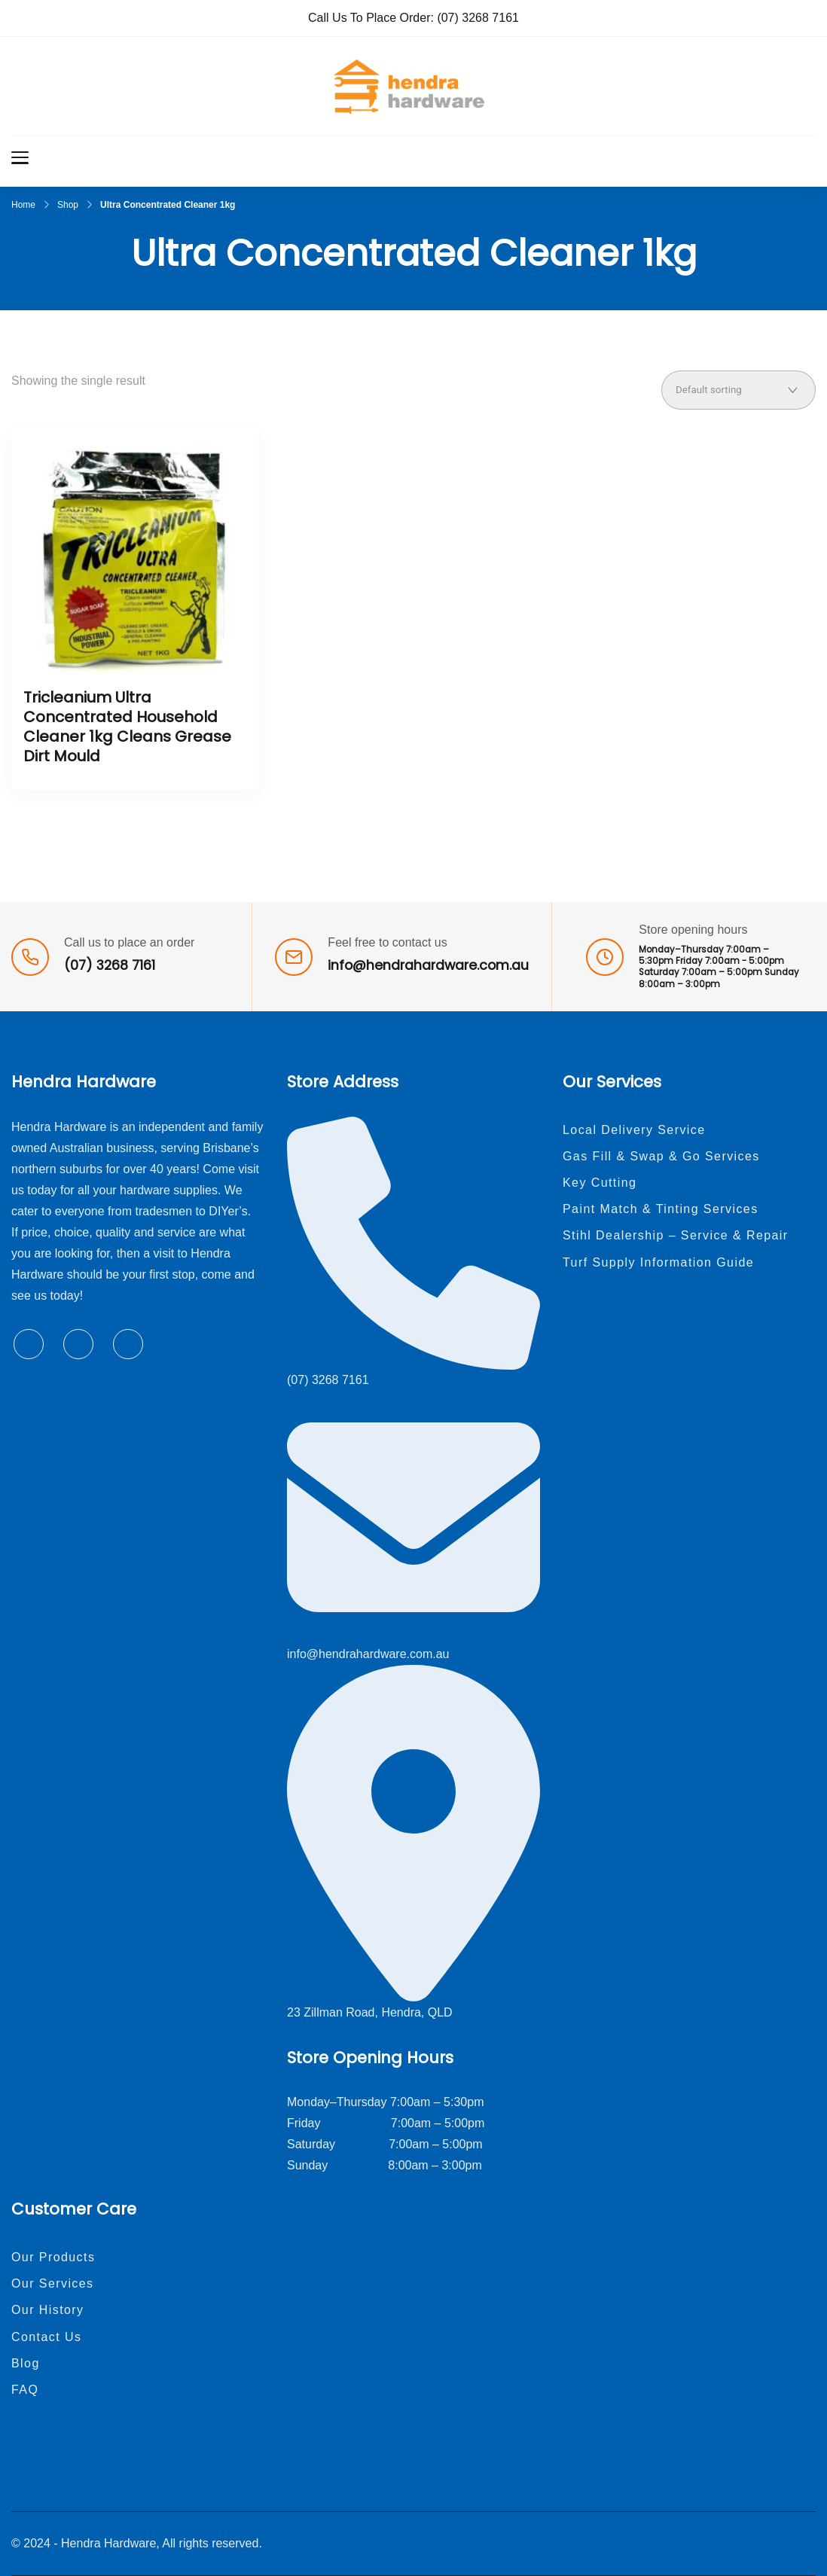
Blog (25, 2363)
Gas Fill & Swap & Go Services (661, 1156)
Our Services (52, 2283)
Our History (47, 2309)
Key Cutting (599, 1182)
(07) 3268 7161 (478, 17)
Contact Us (46, 2337)
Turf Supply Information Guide (658, 1262)
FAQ (24, 2389)
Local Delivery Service (634, 1129)
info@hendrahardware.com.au (428, 965)
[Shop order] (738, 390)
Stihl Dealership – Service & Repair (676, 1235)
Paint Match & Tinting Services (660, 1209)
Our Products (53, 2257)
